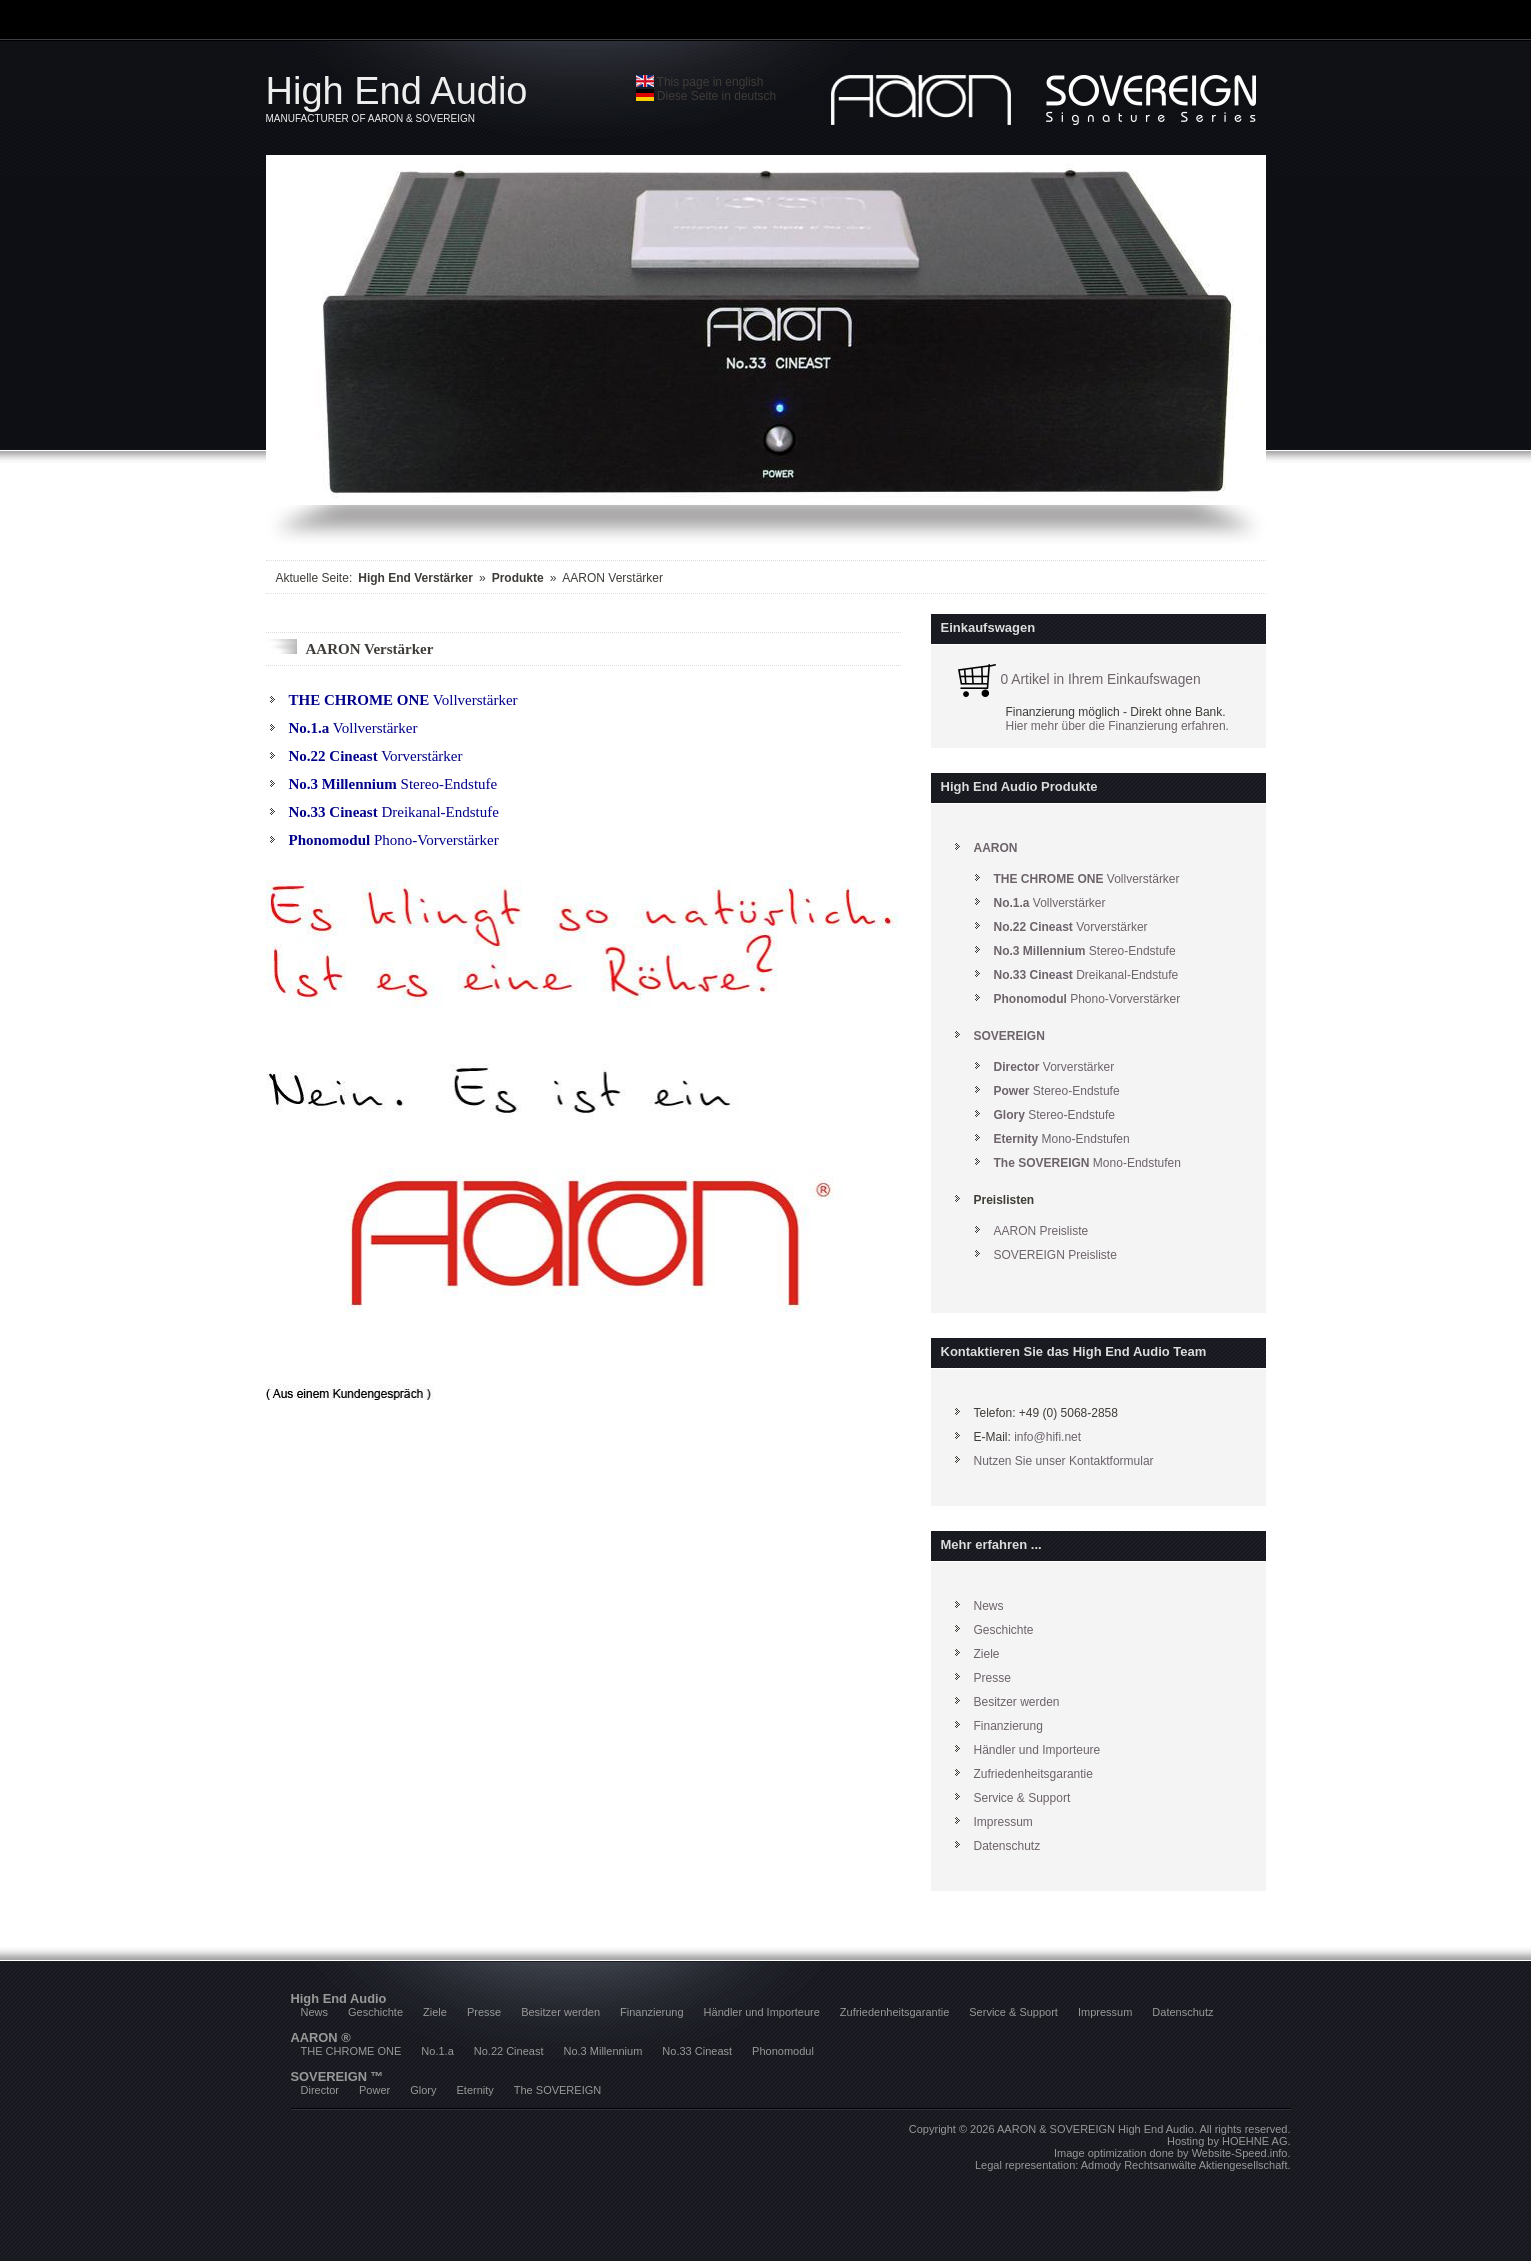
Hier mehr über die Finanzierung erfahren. (1117, 726)
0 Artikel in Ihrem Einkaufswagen (1076, 679)
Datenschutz (1007, 1846)
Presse (992, 1678)
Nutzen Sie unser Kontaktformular (1064, 1461)
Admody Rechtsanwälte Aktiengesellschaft (1184, 2165)
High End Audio (451, 97)
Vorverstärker (376, 756)
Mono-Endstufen (1062, 1139)
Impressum (1003, 1822)
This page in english (700, 82)
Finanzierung (1008, 1726)
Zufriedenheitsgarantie (1033, 1774)
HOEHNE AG (1254, 2141)
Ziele (987, 1654)
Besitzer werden (1017, 1702)
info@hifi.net (1047, 1437)
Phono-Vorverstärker (394, 840)
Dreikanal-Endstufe (394, 812)
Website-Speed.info (1240, 2153)
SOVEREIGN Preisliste (1055, 1255)
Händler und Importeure (1037, 1750)
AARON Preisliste (1041, 1231)
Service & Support (1022, 1798)
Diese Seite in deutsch (706, 96)
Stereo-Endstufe (393, 784)
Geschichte (1004, 1630)
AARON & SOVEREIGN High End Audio (1095, 2129)
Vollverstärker (403, 700)
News (989, 1606)
